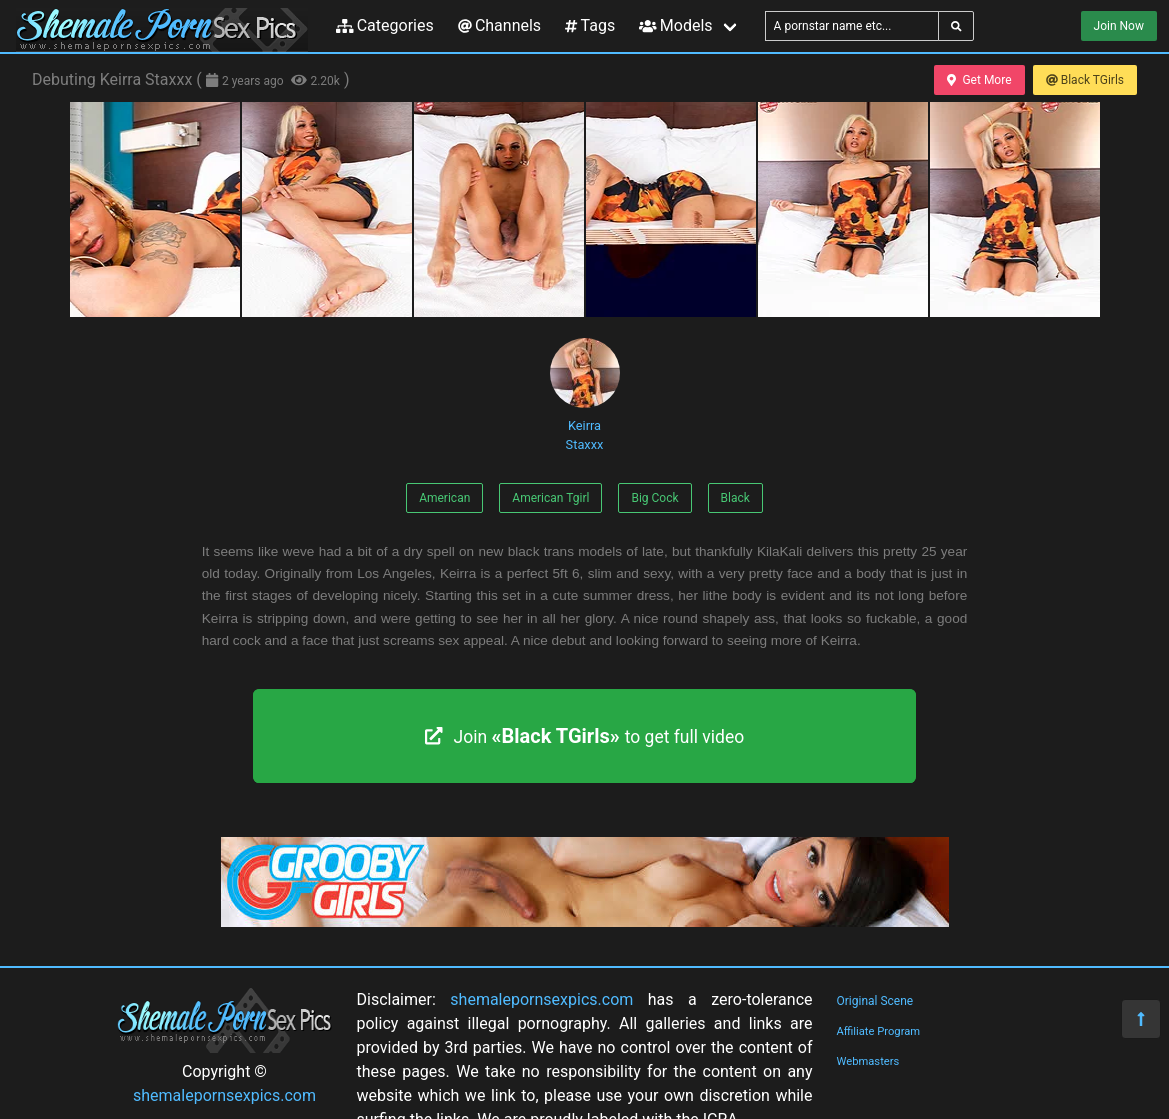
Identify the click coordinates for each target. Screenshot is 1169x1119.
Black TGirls (1085, 80)
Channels (499, 25)
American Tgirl (550, 498)
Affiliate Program (879, 1031)
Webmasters (868, 1061)
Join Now (1119, 26)
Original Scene (875, 1001)
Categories (385, 25)
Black (735, 498)
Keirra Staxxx (585, 395)
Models (675, 25)
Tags (590, 25)
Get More (979, 80)
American (444, 498)
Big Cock (654, 498)
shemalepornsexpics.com (224, 1095)
